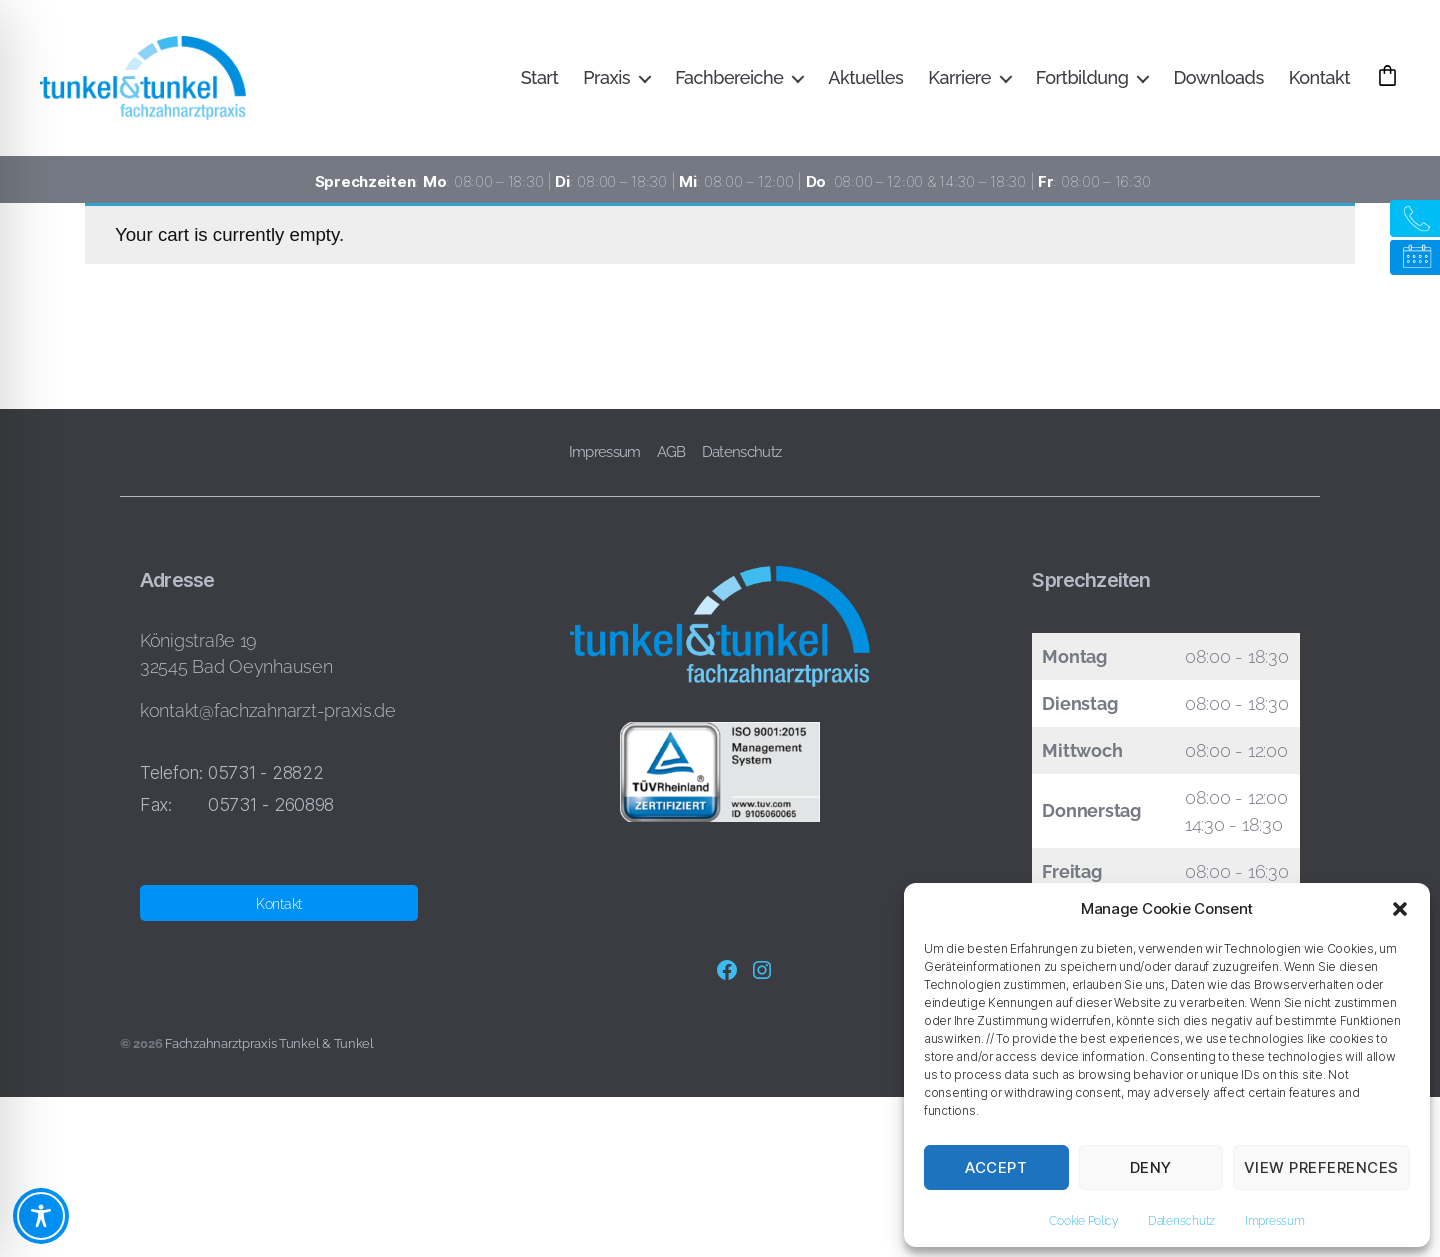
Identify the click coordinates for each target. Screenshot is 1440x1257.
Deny (1151, 1167)
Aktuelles (915, 63)
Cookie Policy (1083, 1221)
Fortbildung (1132, 63)
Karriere (1009, 63)
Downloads (1268, 63)
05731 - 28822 (266, 772)
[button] (1400, 909)
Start (589, 63)
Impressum (1275, 1221)
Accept (996, 1167)
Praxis (656, 63)
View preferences (1321, 1167)
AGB (671, 452)
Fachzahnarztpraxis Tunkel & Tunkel (269, 1043)
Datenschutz (1181, 1221)
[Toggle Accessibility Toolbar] (41, 1216)
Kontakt (1369, 63)
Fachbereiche (779, 63)
